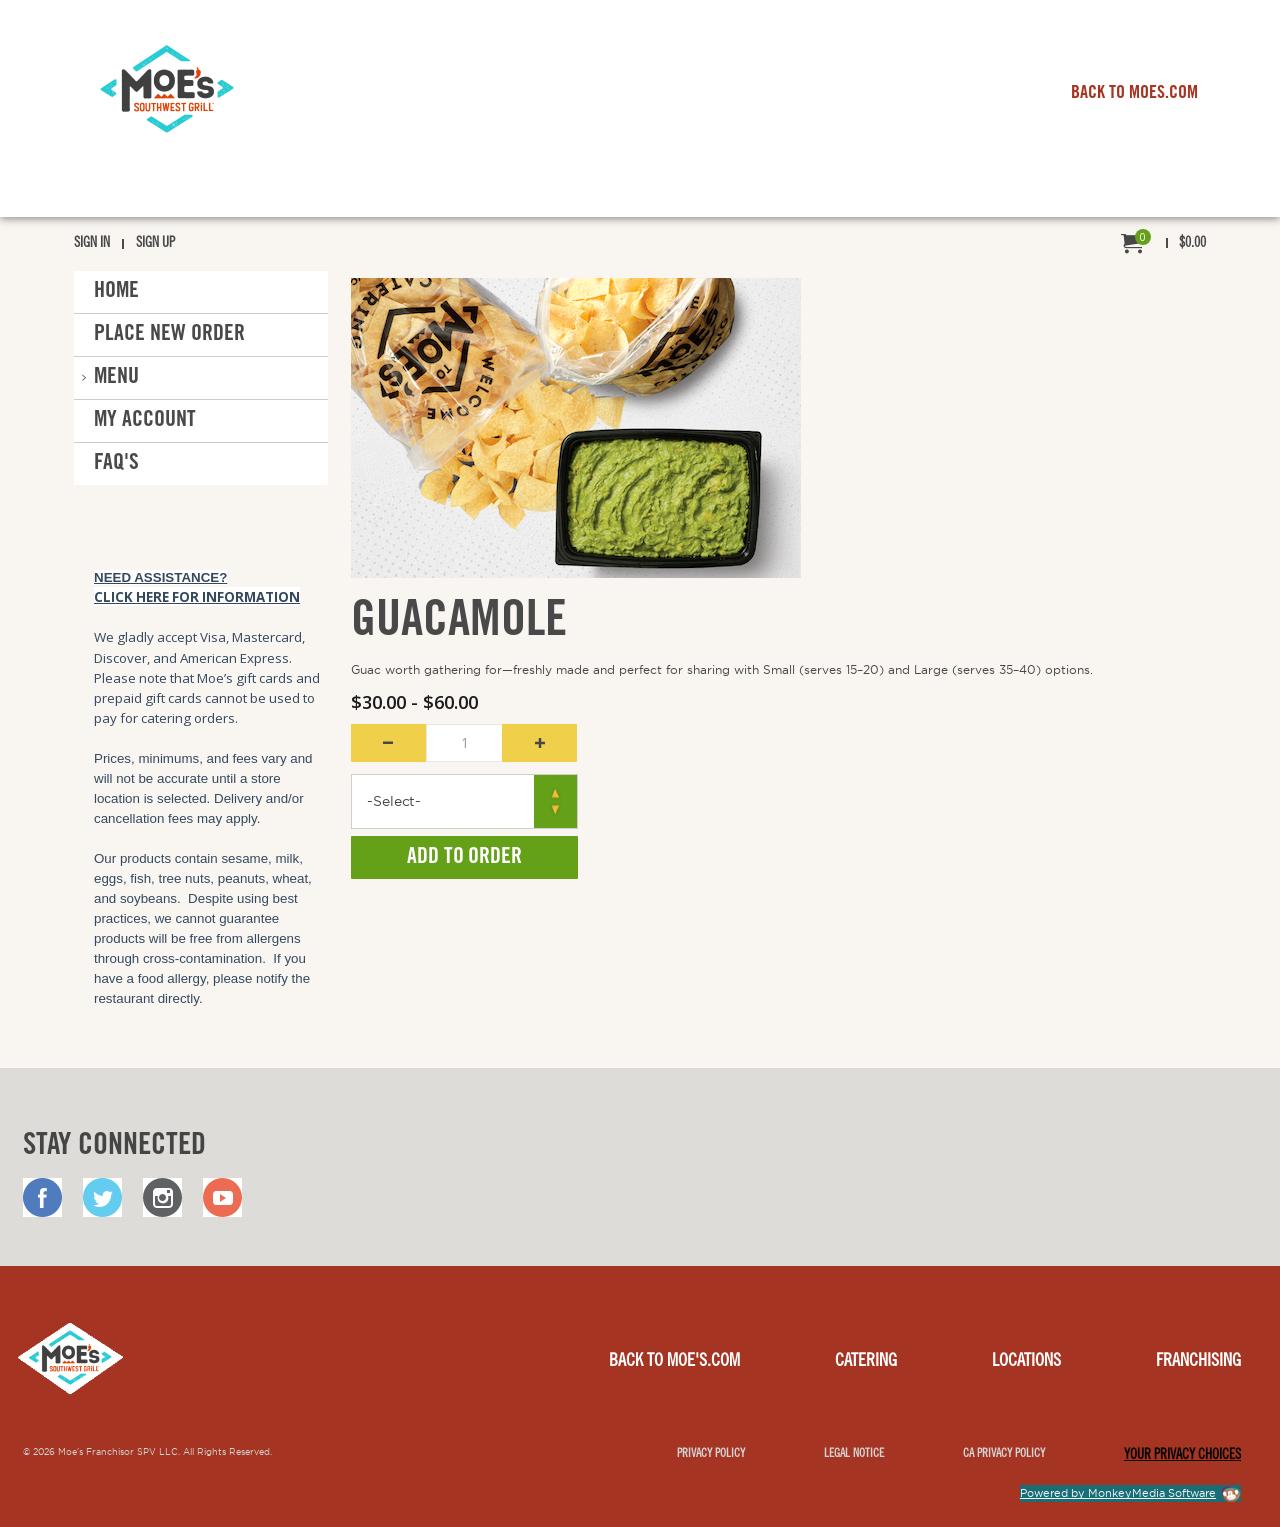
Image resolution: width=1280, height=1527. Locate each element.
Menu (116, 378)
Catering (866, 1362)
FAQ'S (116, 464)
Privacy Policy (711, 1454)
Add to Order (464, 858)
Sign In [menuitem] (92, 244)
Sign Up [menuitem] (155, 244)
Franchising (1198, 1362)
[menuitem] (1163, 244)
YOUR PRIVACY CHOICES (1182, 1456)
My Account (145, 421)
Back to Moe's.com (674, 1362)
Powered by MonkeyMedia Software (1118, 1493)
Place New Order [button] (169, 335)
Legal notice (854, 1454)
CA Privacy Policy (1004, 1454)
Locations (1026, 1362)
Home (116, 292)
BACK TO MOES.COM (1134, 94)
